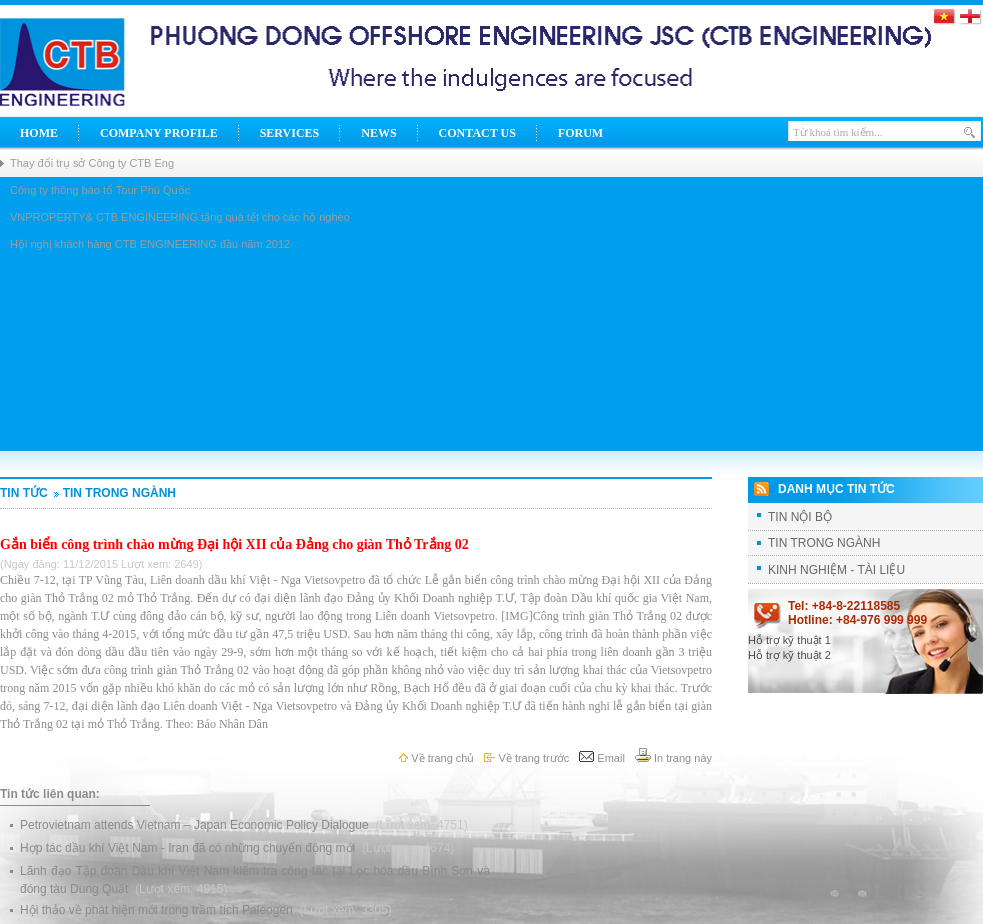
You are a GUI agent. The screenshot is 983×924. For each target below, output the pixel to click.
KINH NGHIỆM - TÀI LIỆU (836, 570)
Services (290, 133)
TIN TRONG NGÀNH (113, 493)
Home (39, 133)
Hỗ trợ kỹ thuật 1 (789, 640)
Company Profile (159, 133)
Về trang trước (526, 758)
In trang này (673, 758)
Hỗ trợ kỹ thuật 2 (789, 655)
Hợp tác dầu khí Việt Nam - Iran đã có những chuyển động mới (189, 848)
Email (602, 758)
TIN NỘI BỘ (800, 517)
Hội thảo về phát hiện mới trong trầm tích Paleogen (158, 910)
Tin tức (24, 493)
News (378, 133)
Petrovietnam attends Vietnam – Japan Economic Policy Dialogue (196, 825)
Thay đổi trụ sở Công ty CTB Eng (92, 163)
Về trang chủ (436, 758)
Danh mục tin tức (836, 489)
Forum (580, 133)
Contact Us (477, 133)
